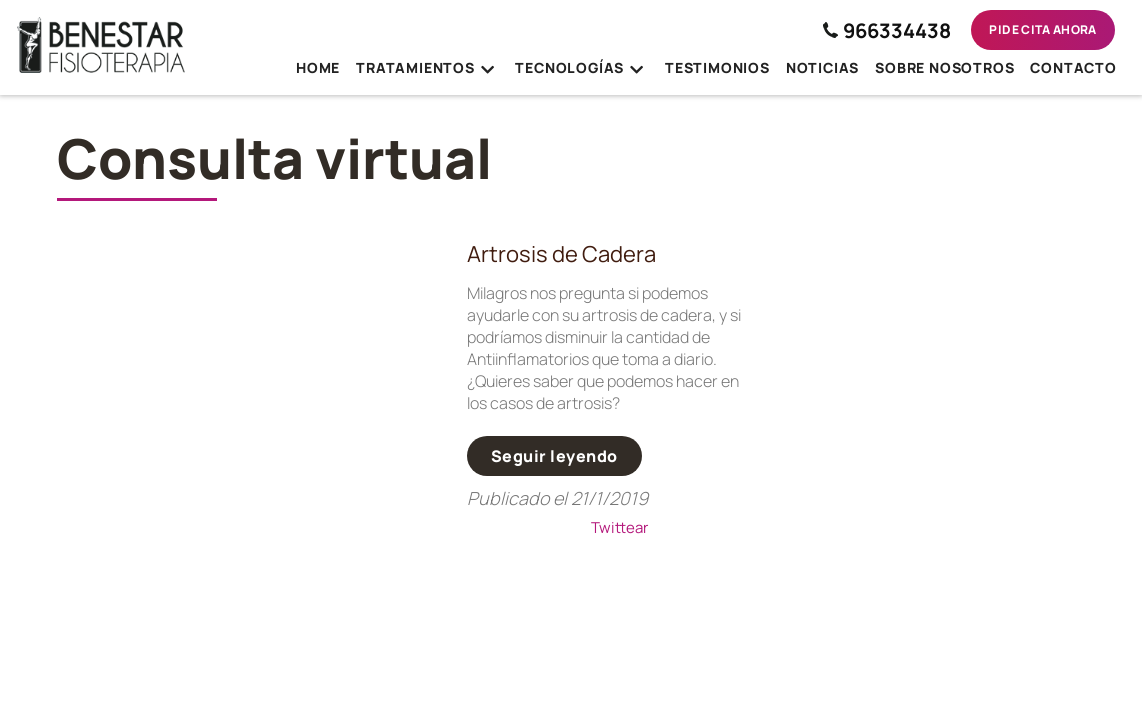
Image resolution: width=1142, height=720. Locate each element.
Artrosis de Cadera (561, 254)
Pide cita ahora (1042, 29)
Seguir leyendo (554, 456)
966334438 (887, 30)
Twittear (619, 527)
